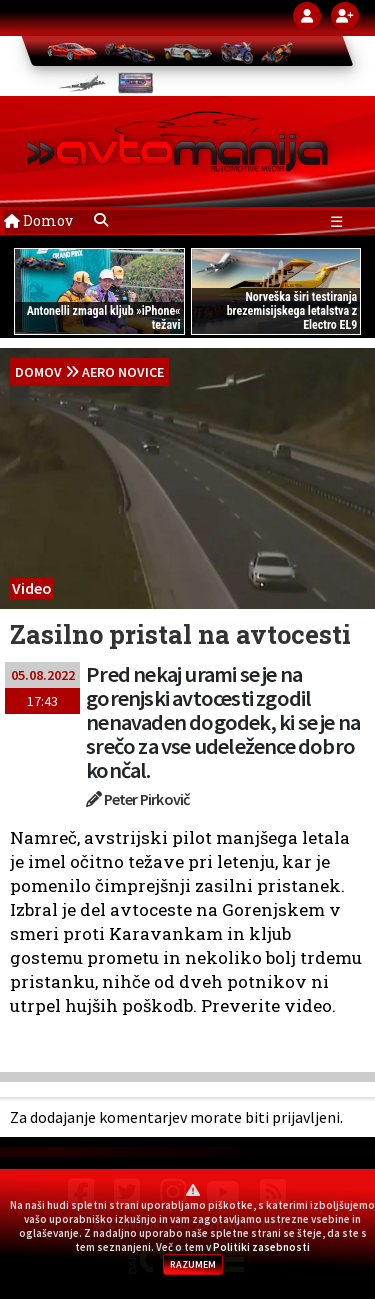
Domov (38, 220)
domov (38, 372)
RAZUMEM (193, 1264)
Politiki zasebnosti (261, 1247)
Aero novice (123, 372)
